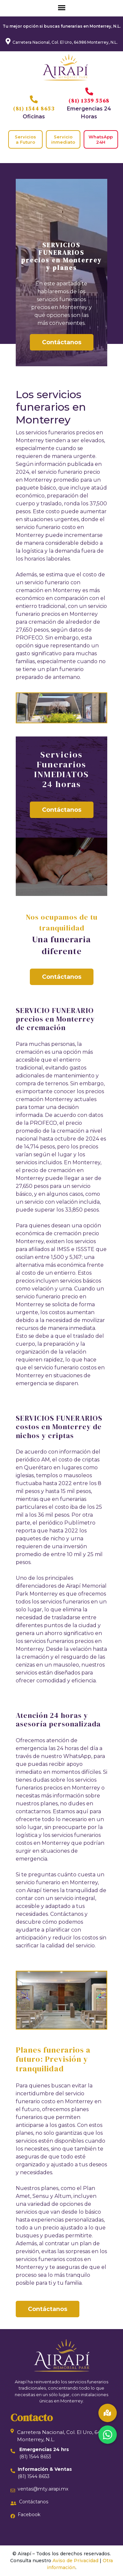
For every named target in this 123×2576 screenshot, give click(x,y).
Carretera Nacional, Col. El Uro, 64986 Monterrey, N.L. (65, 42)
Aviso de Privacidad (75, 2561)
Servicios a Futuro (25, 139)
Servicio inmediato (63, 139)
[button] (107, 2434)
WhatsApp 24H (101, 139)
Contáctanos (61, 342)
